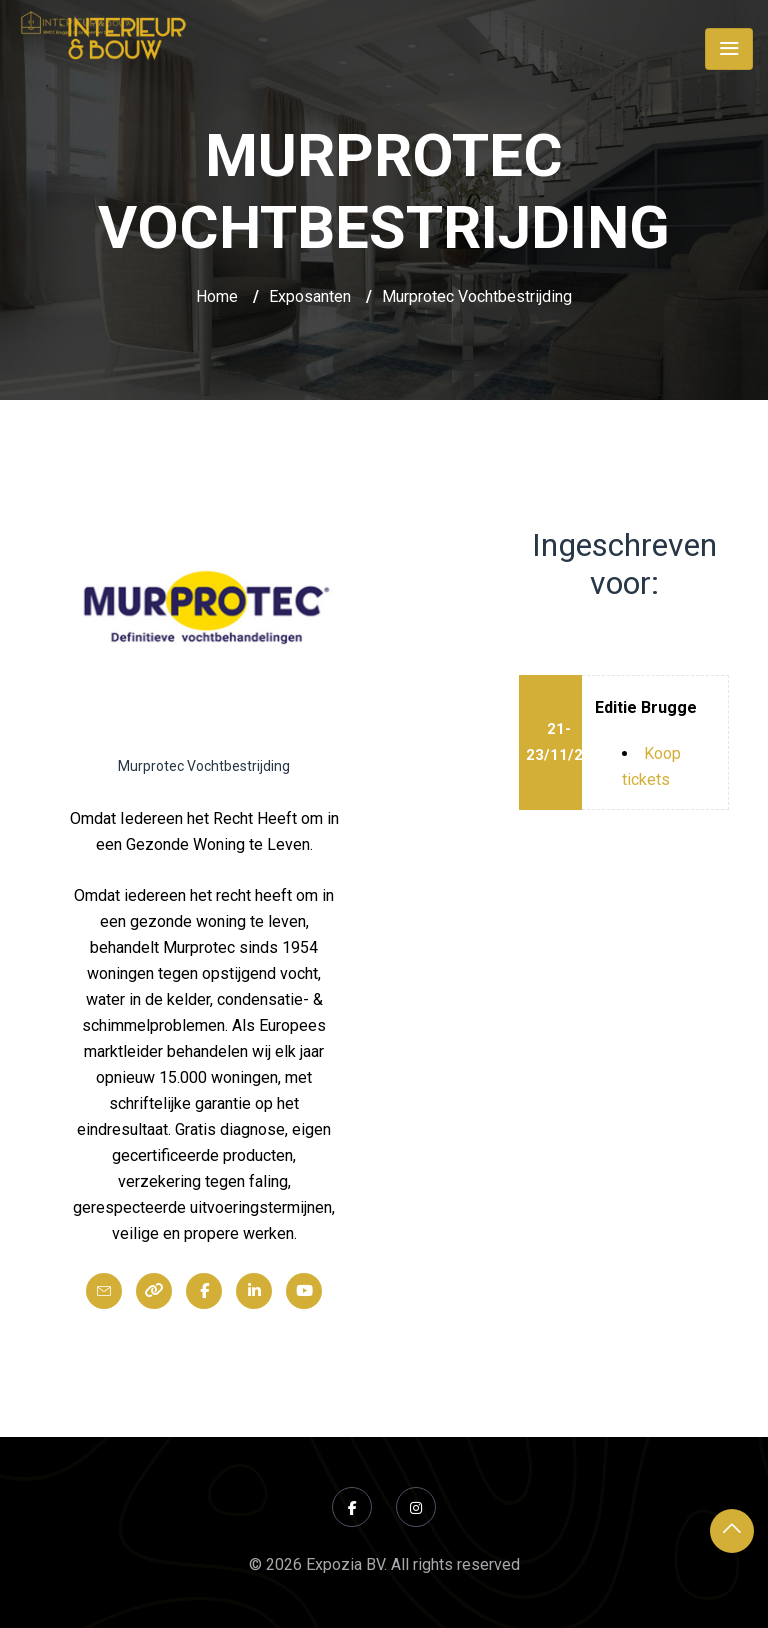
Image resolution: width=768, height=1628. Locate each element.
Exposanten (310, 296)
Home (217, 296)
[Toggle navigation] (729, 49)
